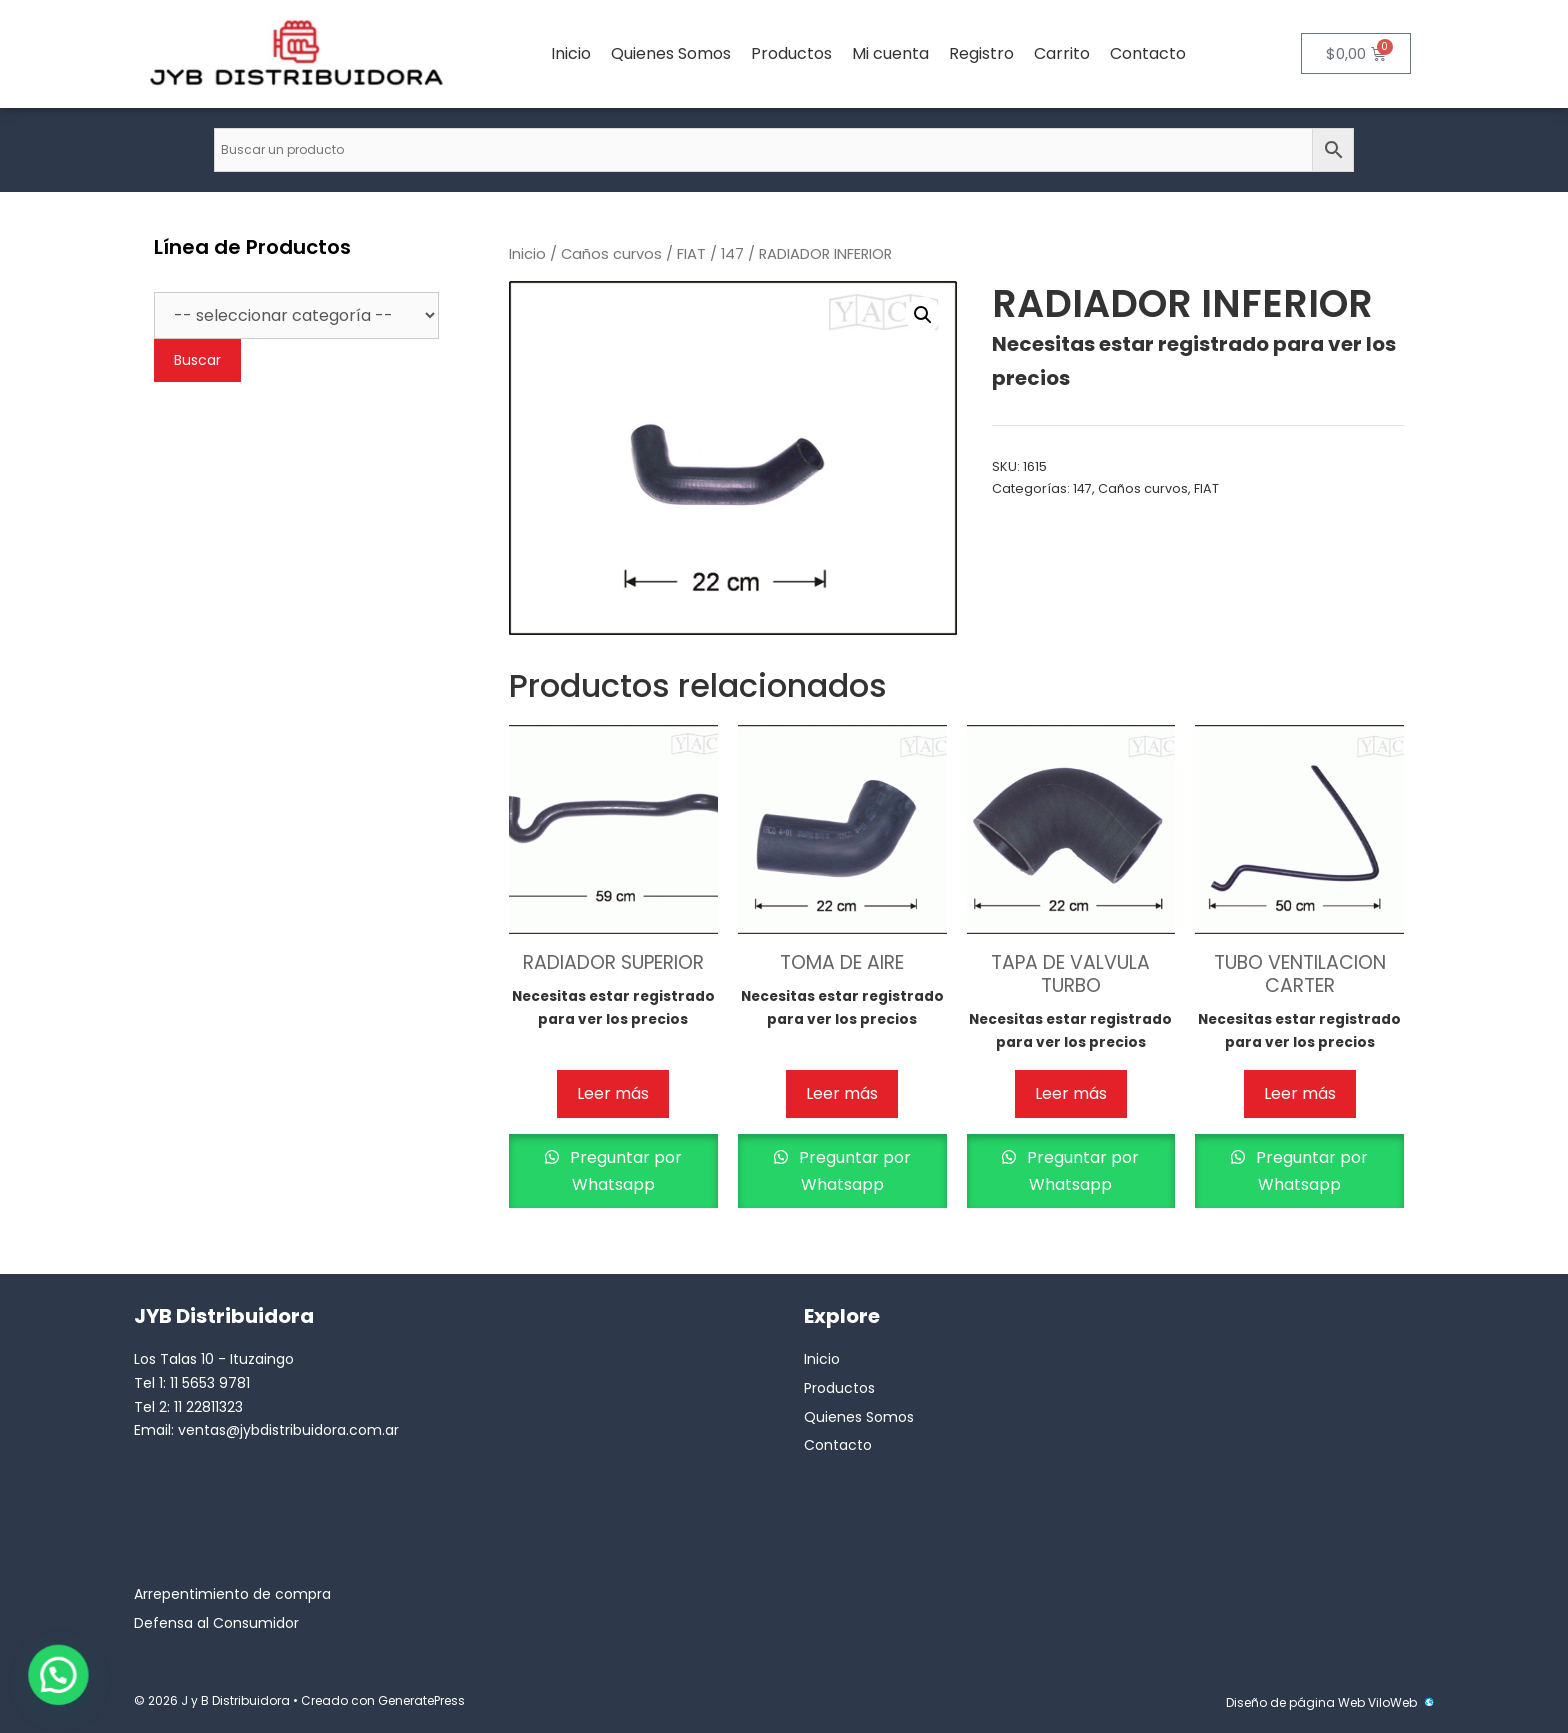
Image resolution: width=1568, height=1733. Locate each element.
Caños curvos (611, 254)
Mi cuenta (890, 53)
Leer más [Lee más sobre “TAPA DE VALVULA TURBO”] (1071, 1093)
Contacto (1148, 53)
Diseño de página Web (1295, 1702)
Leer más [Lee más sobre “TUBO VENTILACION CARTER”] (1300, 1093)
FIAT (691, 254)
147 (732, 254)
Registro (981, 53)
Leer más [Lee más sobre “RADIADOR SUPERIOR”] (613, 1093)
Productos (791, 53)
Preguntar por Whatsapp (624, 1171)
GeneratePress (421, 1700)
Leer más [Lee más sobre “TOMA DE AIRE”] (842, 1093)
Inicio (571, 53)
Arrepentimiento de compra (232, 1594)
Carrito (1062, 53)
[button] (923, 315)
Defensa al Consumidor (216, 1623)
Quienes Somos (671, 53)
